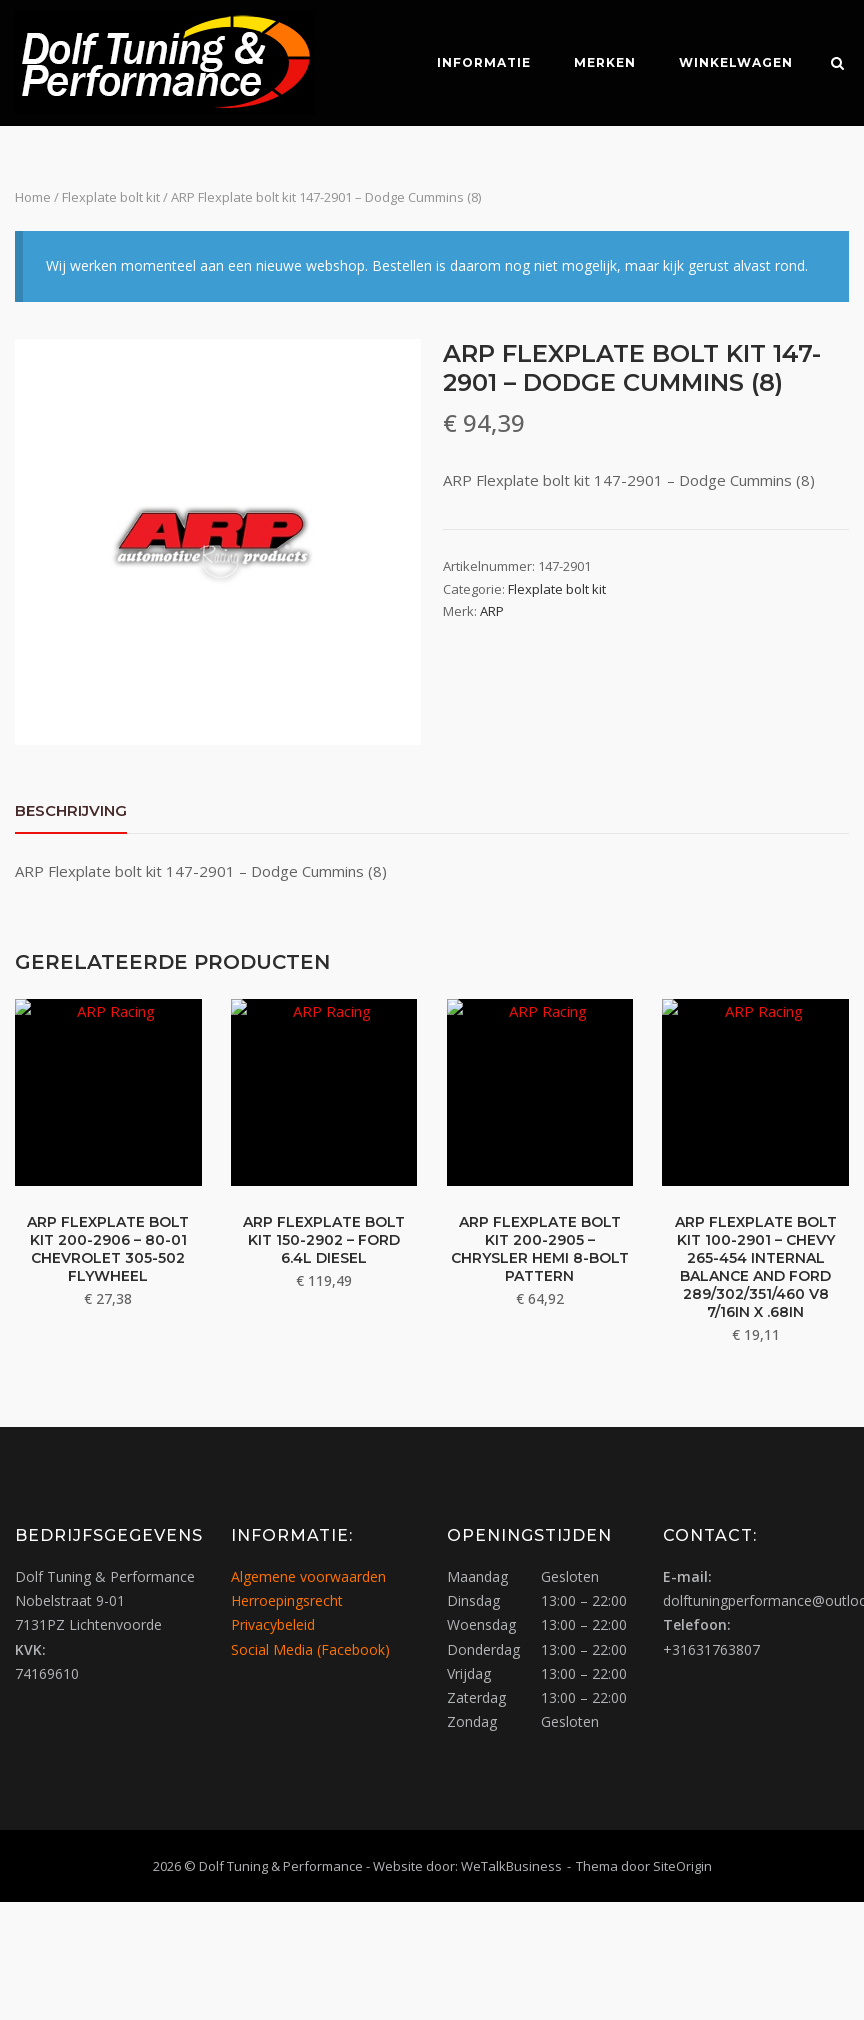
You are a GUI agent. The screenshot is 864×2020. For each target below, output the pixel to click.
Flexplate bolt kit (111, 197)
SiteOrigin (682, 1865)
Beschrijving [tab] (71, 810)
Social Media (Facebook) (310, 1648)
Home (33, 197)
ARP (492, 611)
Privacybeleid (273, 1624)
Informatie (482, 62)
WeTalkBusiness (511, 1865)
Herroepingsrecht (287, 1599)
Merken (603, 62)
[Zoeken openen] (840, 65)
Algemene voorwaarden (308, 1575)
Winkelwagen (734, 62)
